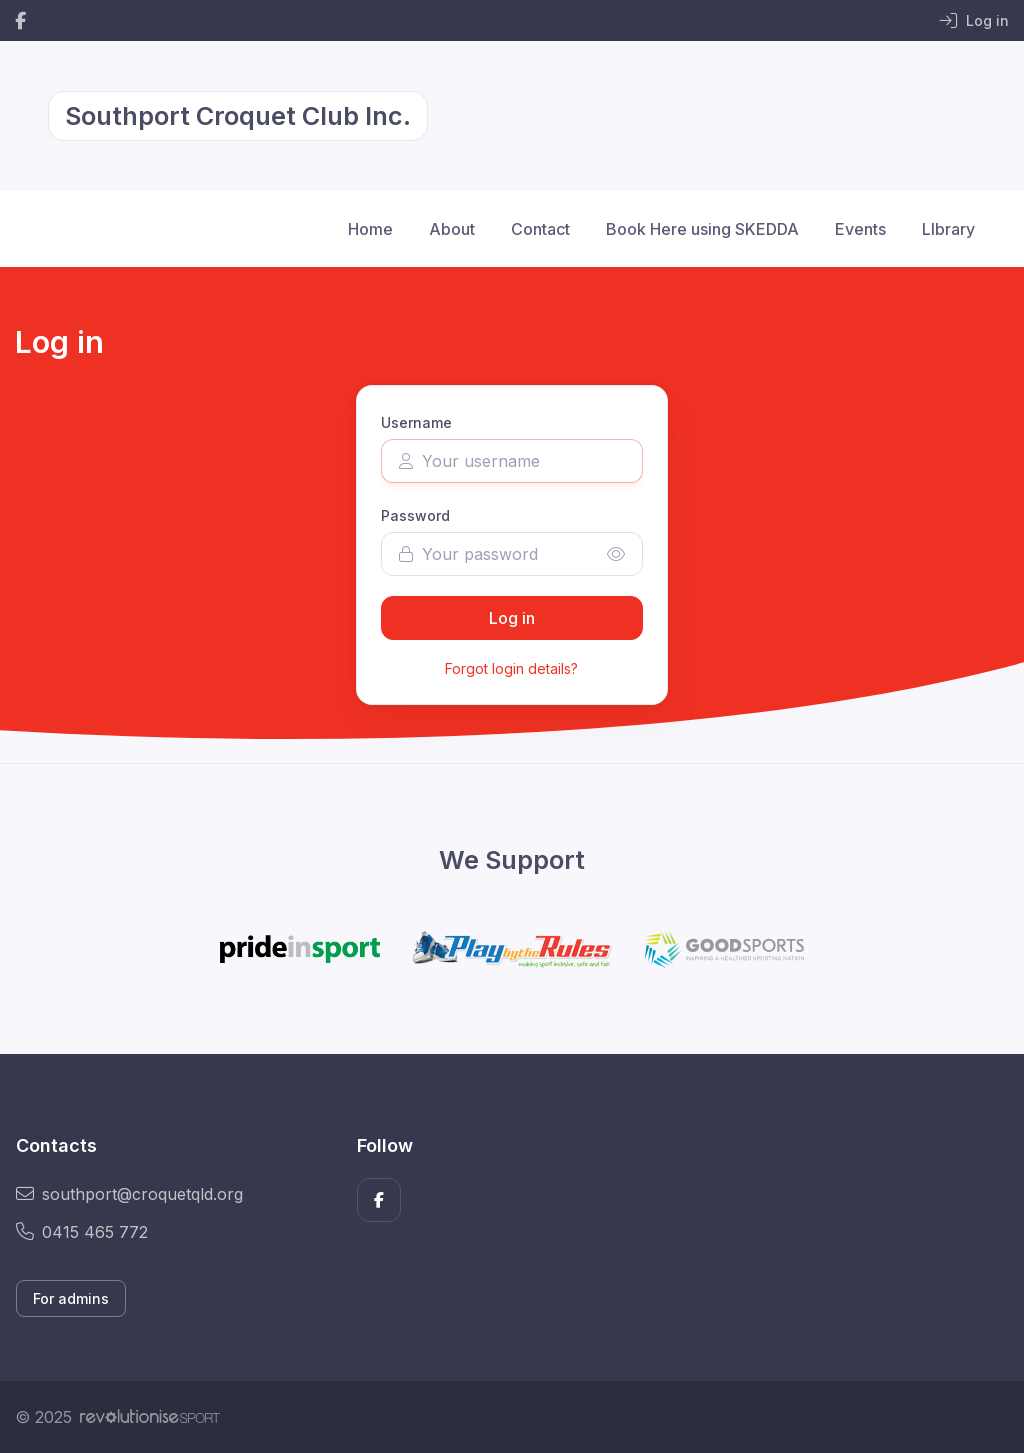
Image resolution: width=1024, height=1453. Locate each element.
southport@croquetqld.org (129, 1194)
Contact (540, 229)
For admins (71, 1298)
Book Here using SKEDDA (702, 229)
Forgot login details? (511, 668)
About (452, 229)
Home (370, 229)
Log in (512, 618)
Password (415, 515)
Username (416, 422)
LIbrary (948, 229)
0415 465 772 (82, 1232)
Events (860, 229)
